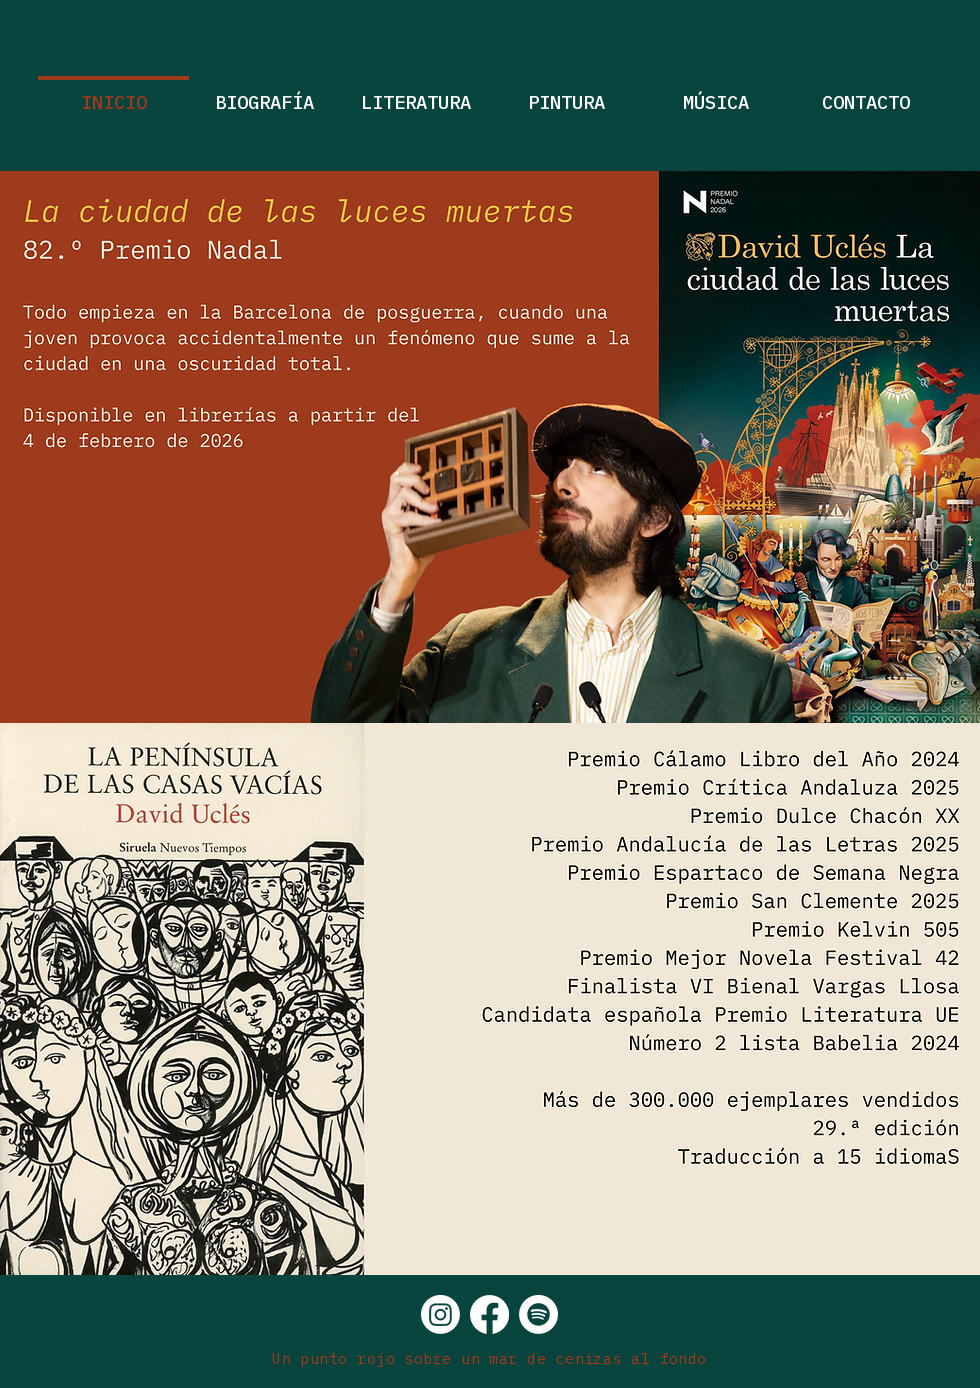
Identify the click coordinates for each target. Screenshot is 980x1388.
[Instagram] (440, 1314)
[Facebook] (489, 1314)
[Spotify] (538, 1314)
